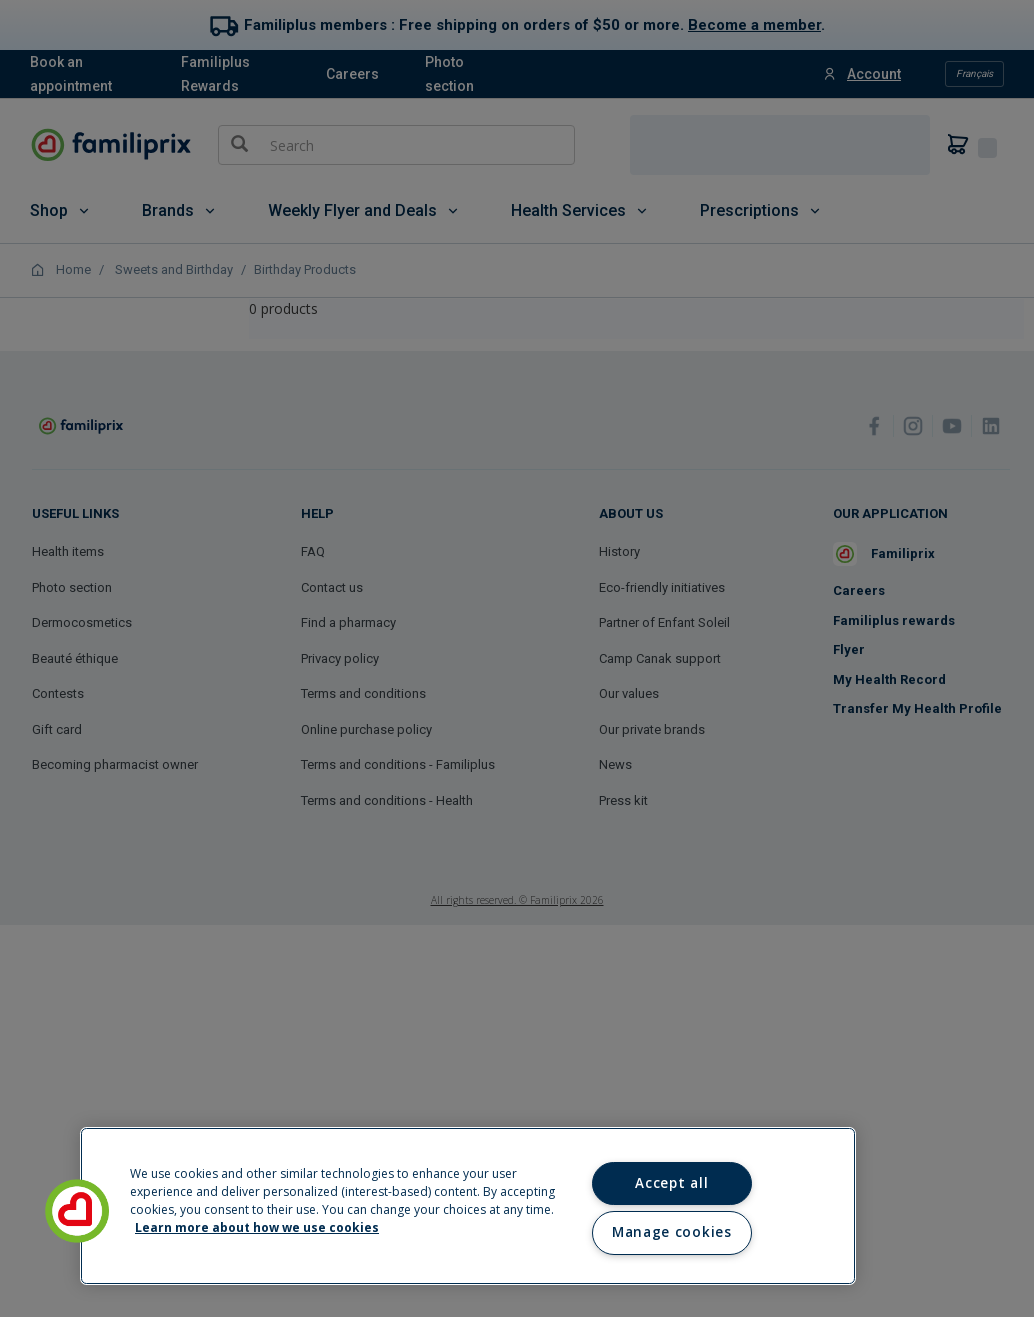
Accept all (671, 1183)
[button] (77, 1211)
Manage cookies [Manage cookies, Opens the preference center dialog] (671, 1232)
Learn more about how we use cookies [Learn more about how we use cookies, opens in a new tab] (257, 1227)
